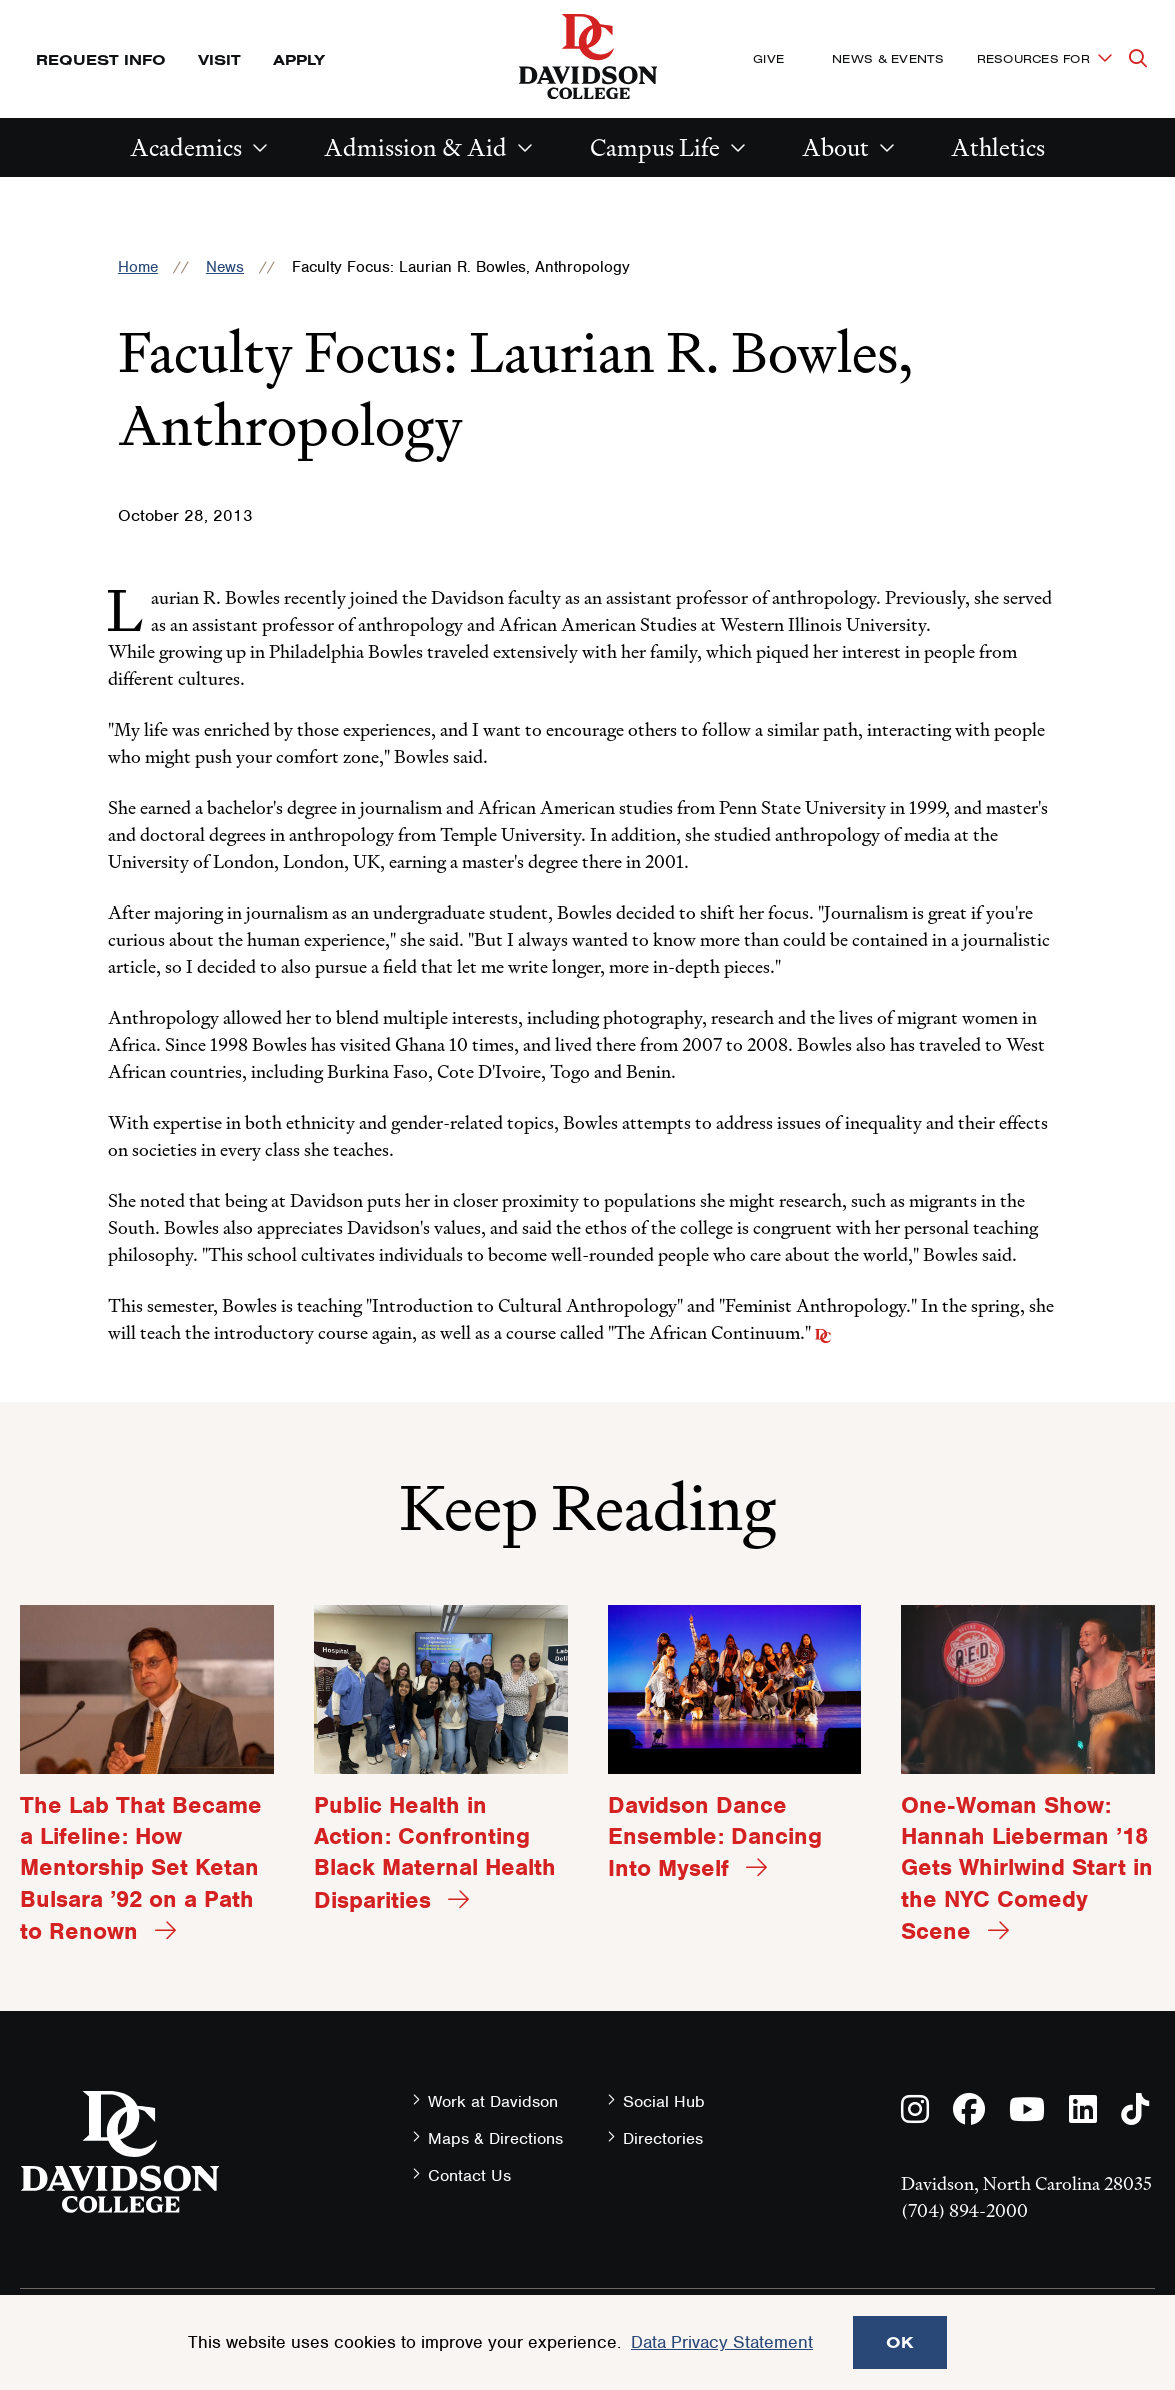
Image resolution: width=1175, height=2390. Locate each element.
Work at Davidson (493, 2101)
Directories (663, 2138)
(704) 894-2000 (964, 2210)
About (835, 147)
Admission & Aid (415, 147)
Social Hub (664, 2101)
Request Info (101, 59)
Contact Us (469, 2175)
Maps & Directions (495, 2138)
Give (768, 58)
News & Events (888, 58)
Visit (219, 59)
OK (900, 2342)
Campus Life (655, 147)
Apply (299, 59)
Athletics (998, 147)
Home (138, 267)
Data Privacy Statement (722, 2342)
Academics (186, 147)
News (225, 267)
